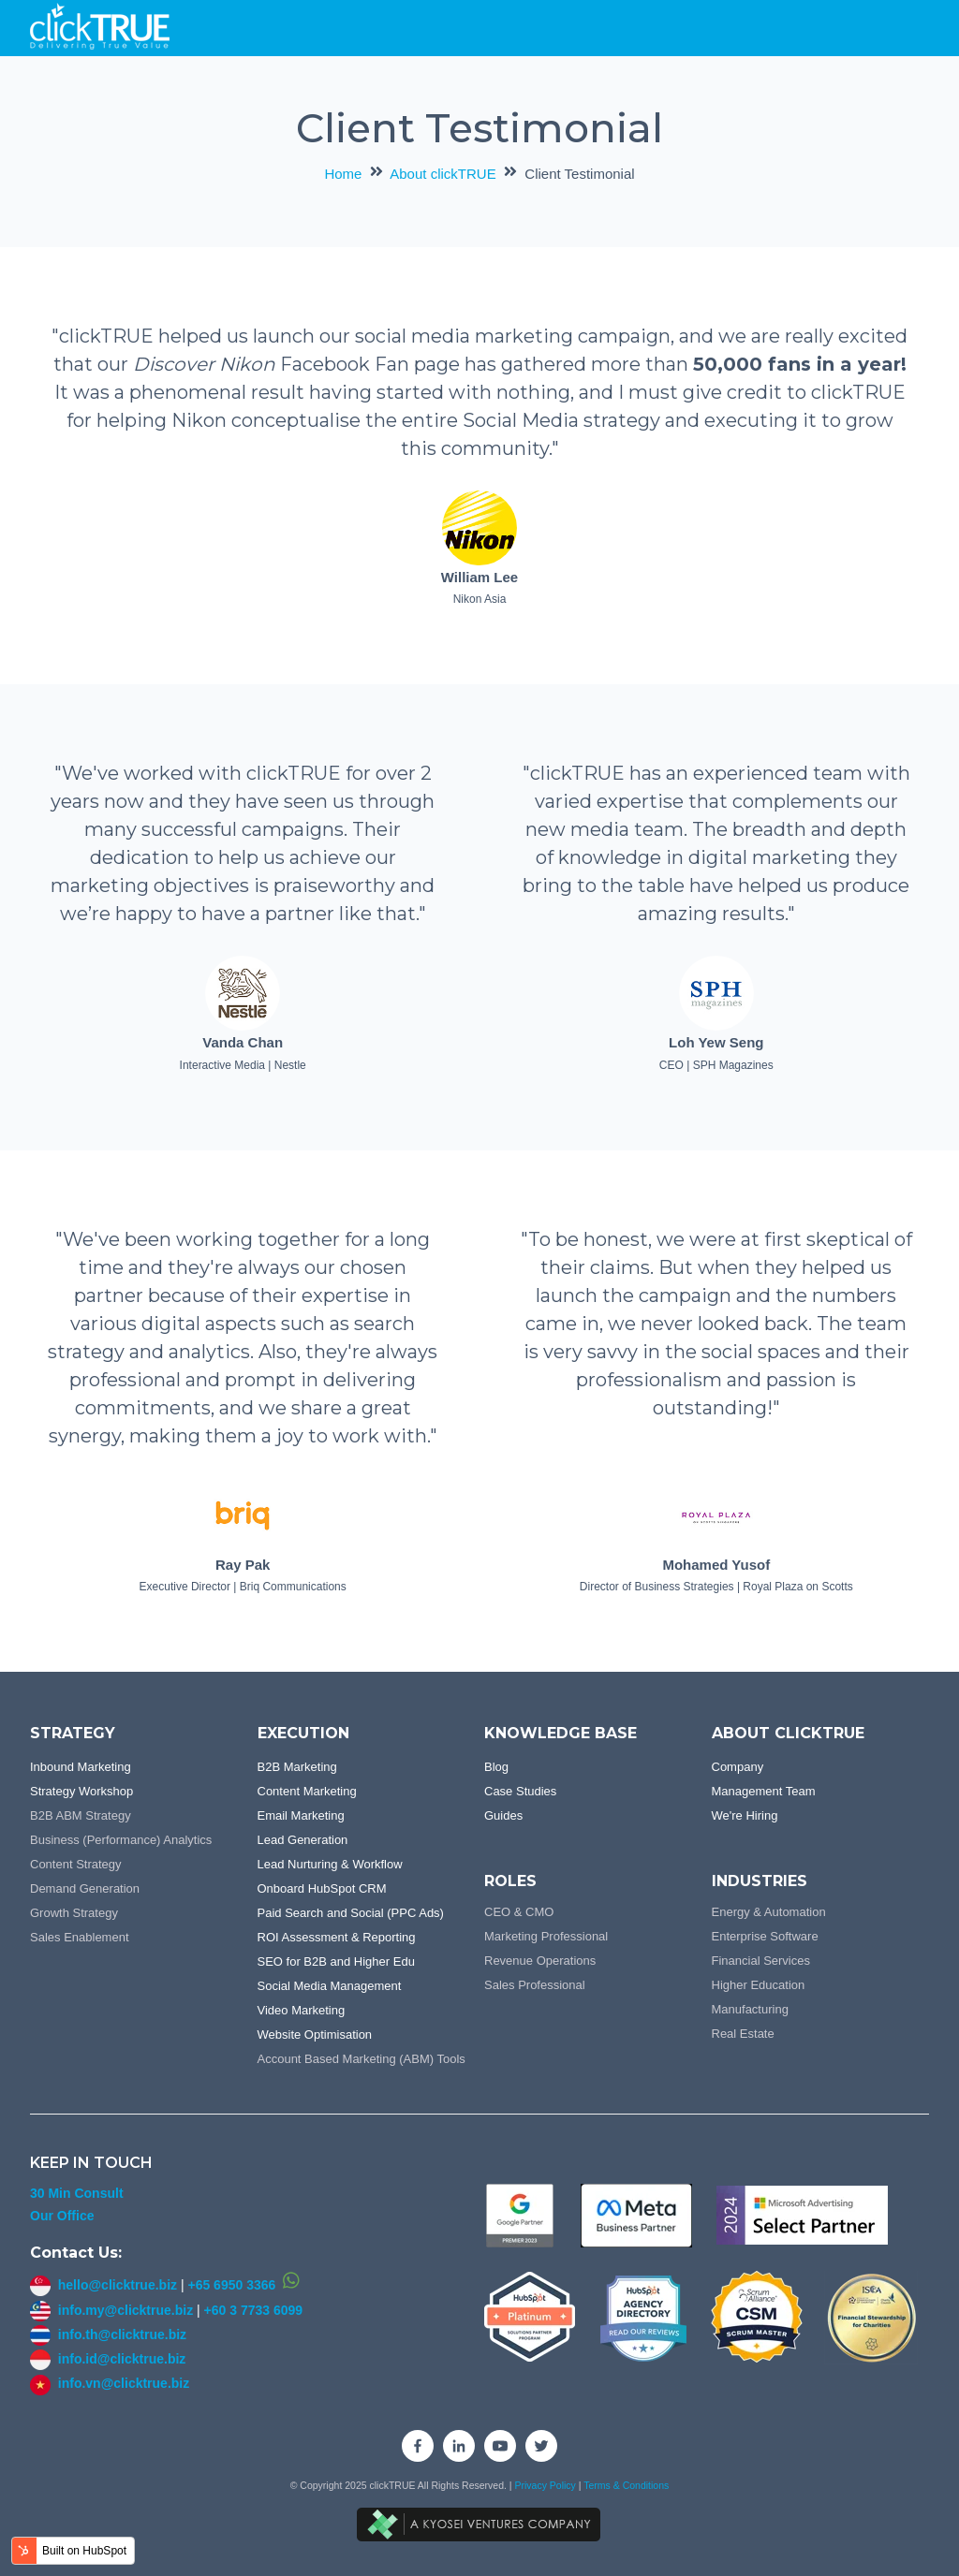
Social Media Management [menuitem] (330, 1986)
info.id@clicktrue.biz (122, 2358)
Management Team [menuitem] (764, 1791)
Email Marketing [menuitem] (301, 1815)
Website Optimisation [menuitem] (315, 2034)
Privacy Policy (545, 2485)
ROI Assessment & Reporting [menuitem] (337, 1937)
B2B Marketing (297, 1767)
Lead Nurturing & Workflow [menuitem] (330, 1864)
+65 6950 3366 (231, 2284)
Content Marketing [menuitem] (307, 1791)
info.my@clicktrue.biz (125, 2310)
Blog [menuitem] (496, 1767)
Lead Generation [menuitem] (303, 1840)
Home (342, 174)
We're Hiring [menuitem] (745, 1815)
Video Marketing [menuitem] (302, 2010)
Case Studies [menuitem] (520, 1791)
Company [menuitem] (738, 1767)
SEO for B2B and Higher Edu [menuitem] (336, 1961)
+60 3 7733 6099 (253, 2310)
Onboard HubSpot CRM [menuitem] (322, 1888)
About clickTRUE (442, 174)
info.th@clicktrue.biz (108, 2334)
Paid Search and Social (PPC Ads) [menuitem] (351, 1913)
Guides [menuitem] (503, 1815)
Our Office (62, 2215)
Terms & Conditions (626, 2485)
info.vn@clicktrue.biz (123, 2383)
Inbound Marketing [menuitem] (80, 1767)
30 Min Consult (77, 2193)
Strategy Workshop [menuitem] (81, 1791)
